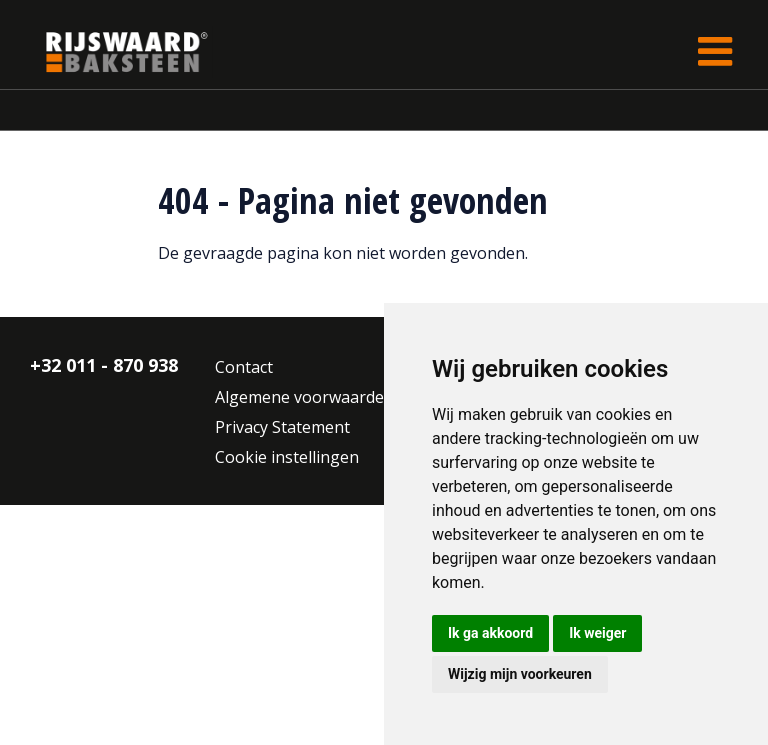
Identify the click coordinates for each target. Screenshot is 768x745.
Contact (244, 367)
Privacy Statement (282, 427)
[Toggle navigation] (715, 51)
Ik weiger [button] (597, 633)
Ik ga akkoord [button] (490, 633)
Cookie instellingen (287, 457)
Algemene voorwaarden (304, 397)
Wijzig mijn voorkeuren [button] (520, 674)
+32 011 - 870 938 (104, 365)
